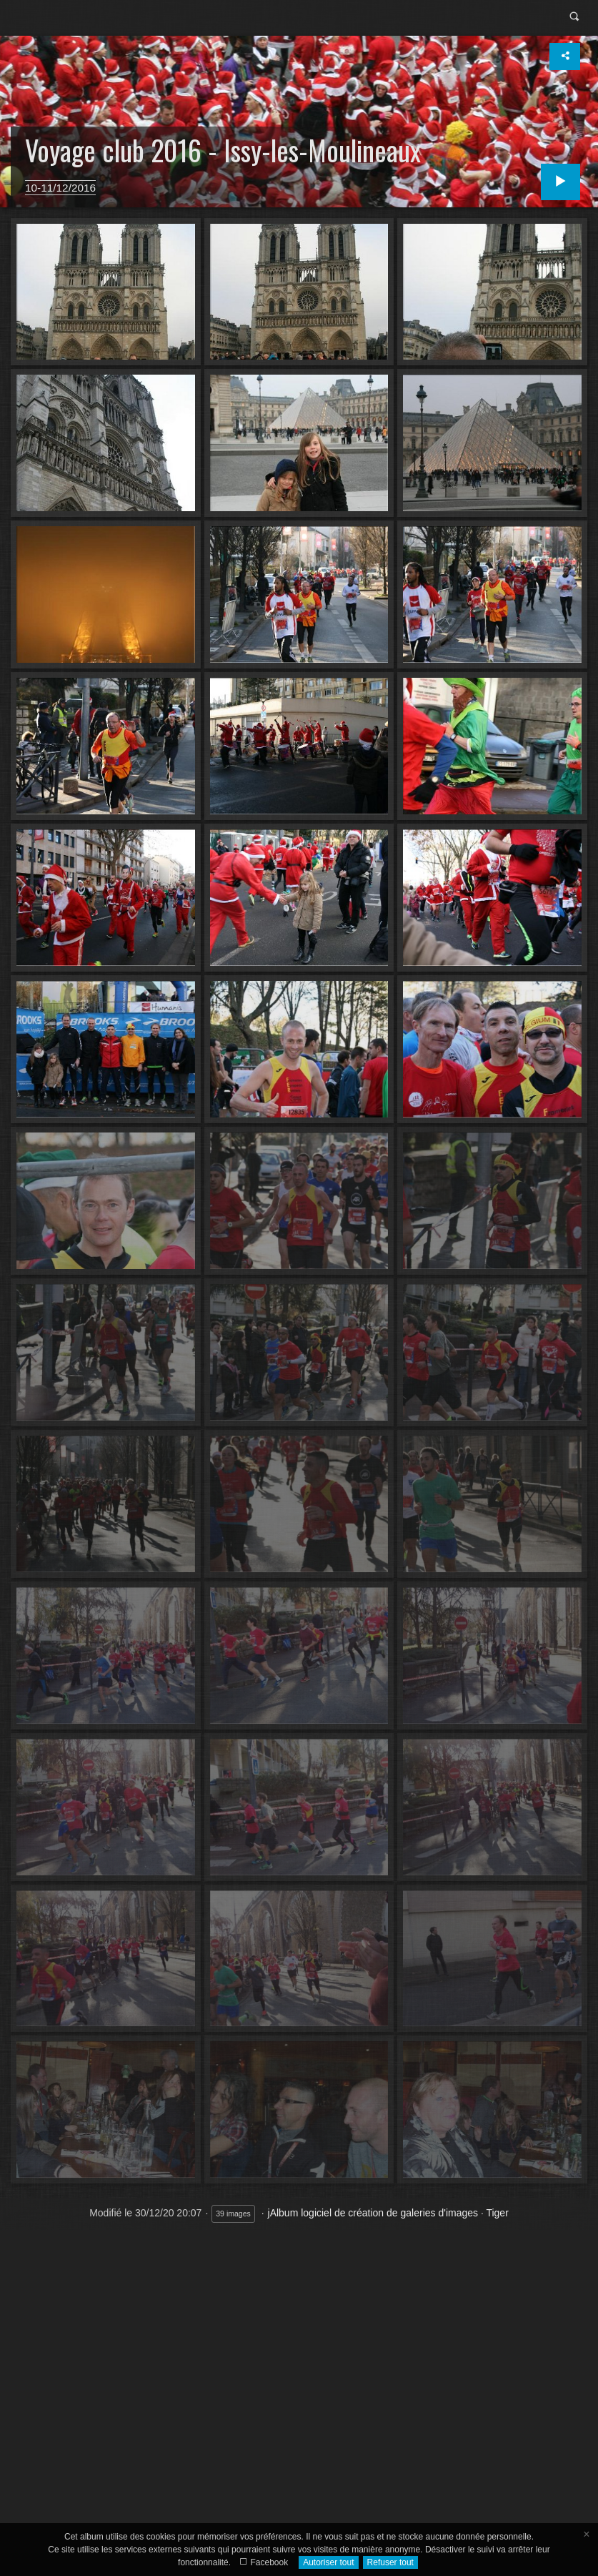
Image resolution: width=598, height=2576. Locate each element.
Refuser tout (390, 2562)
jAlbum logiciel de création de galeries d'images (373, 2213)
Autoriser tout (328, 2562)
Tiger (497, 2213)
